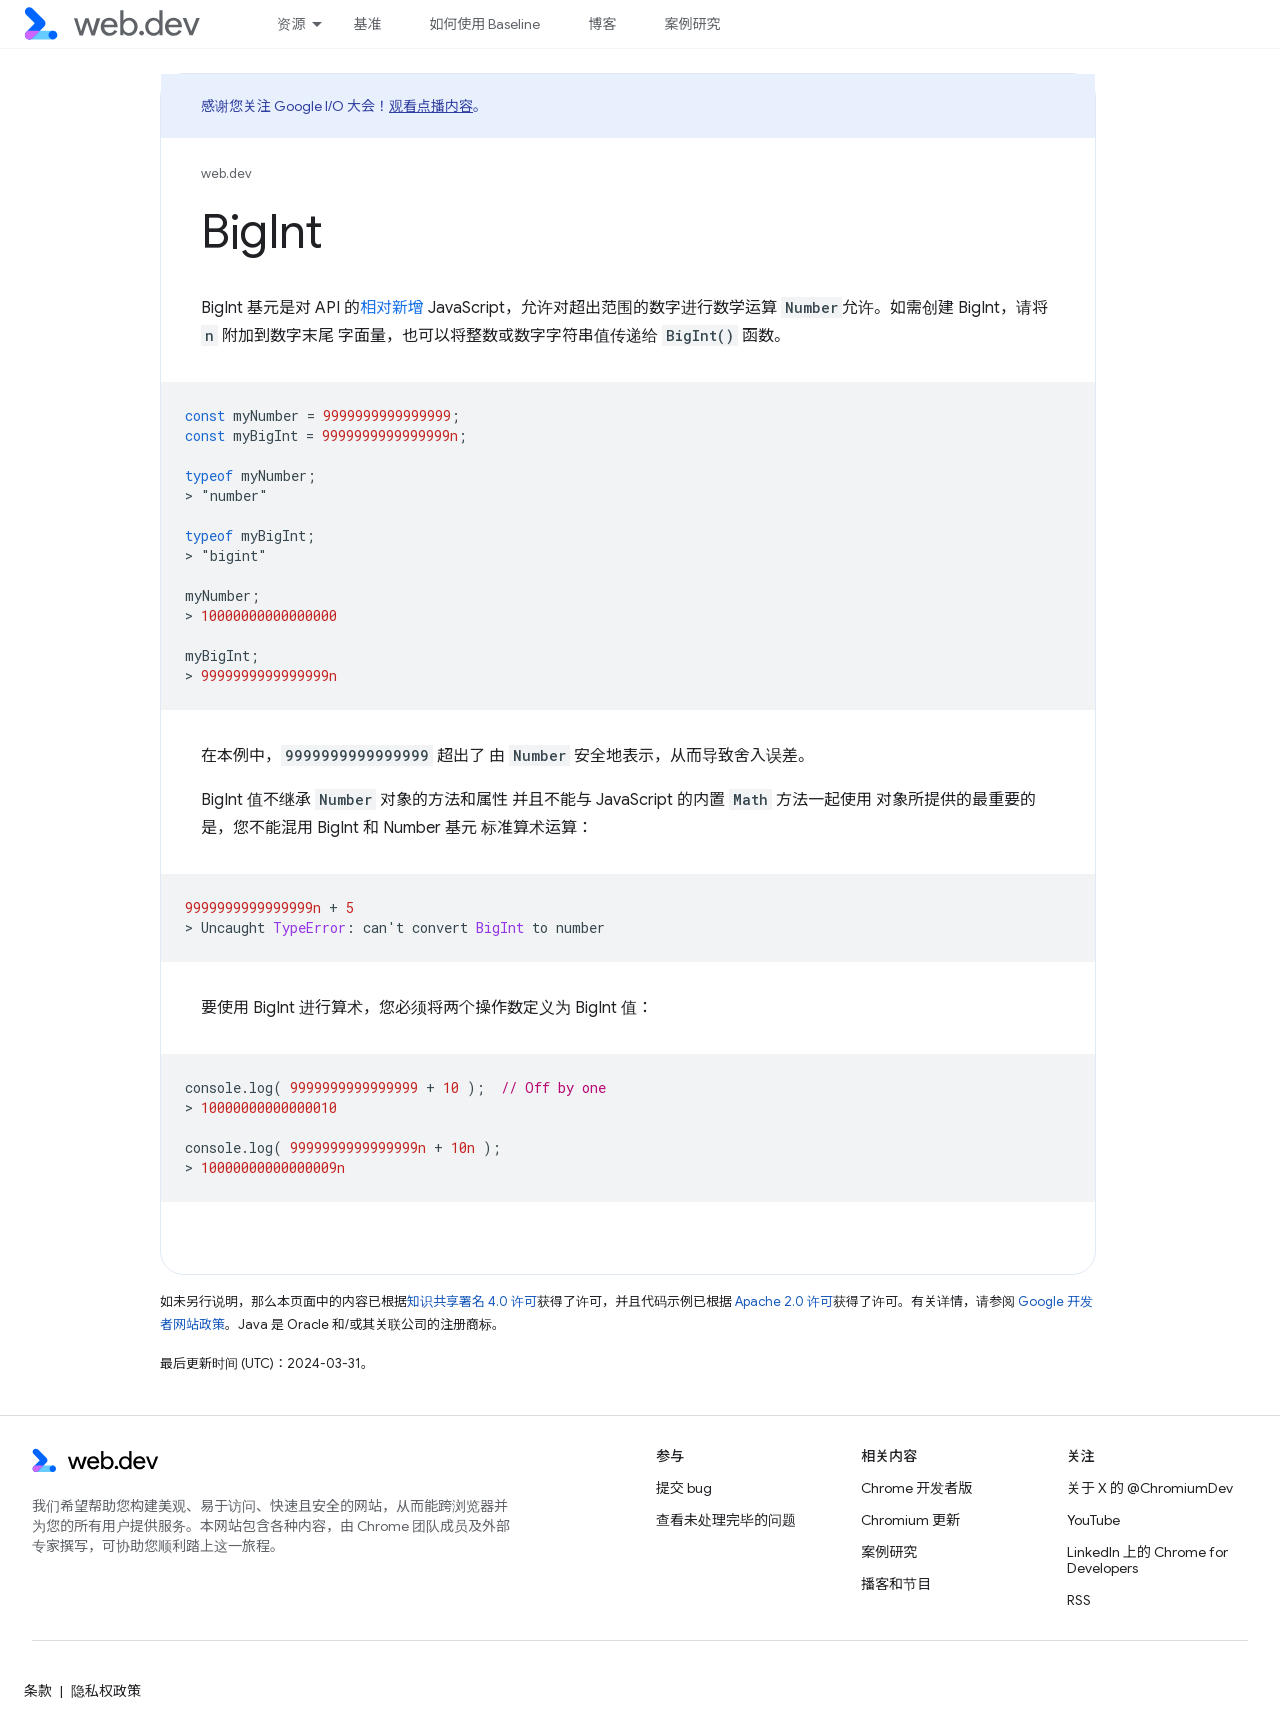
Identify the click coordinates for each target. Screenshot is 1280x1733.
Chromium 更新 (910, 1520)
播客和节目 (896, 1584)
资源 (291, 24)
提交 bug (684, 1488)
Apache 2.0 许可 (784, 1301)
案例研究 (692, 24)
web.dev (226, 173)
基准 (367, 24)
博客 (602, 24)
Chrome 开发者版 (916, 1488)
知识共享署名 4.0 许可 (472, 1301)
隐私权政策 (106, 1691)
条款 (38, 1691)
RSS (1079, 1600)
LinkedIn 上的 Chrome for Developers (1147, 1560)
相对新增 (392, 308)
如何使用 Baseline (484, 24)
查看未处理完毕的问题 (726, 1520)
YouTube (1093, 1520)
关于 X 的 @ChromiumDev (1150, 1488)
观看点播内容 (431, 106)
